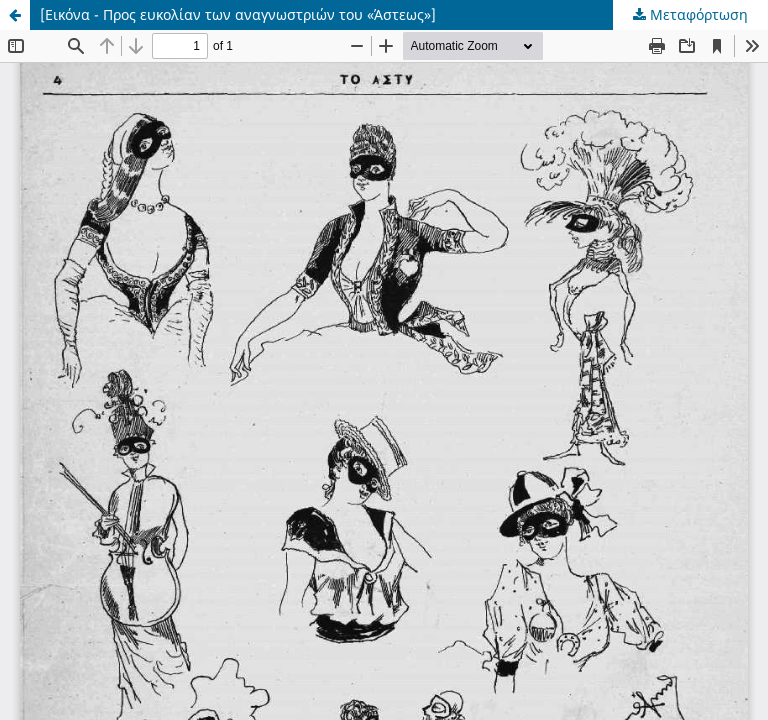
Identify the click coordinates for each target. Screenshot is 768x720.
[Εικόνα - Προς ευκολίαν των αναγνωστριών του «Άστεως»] (238, 14)
